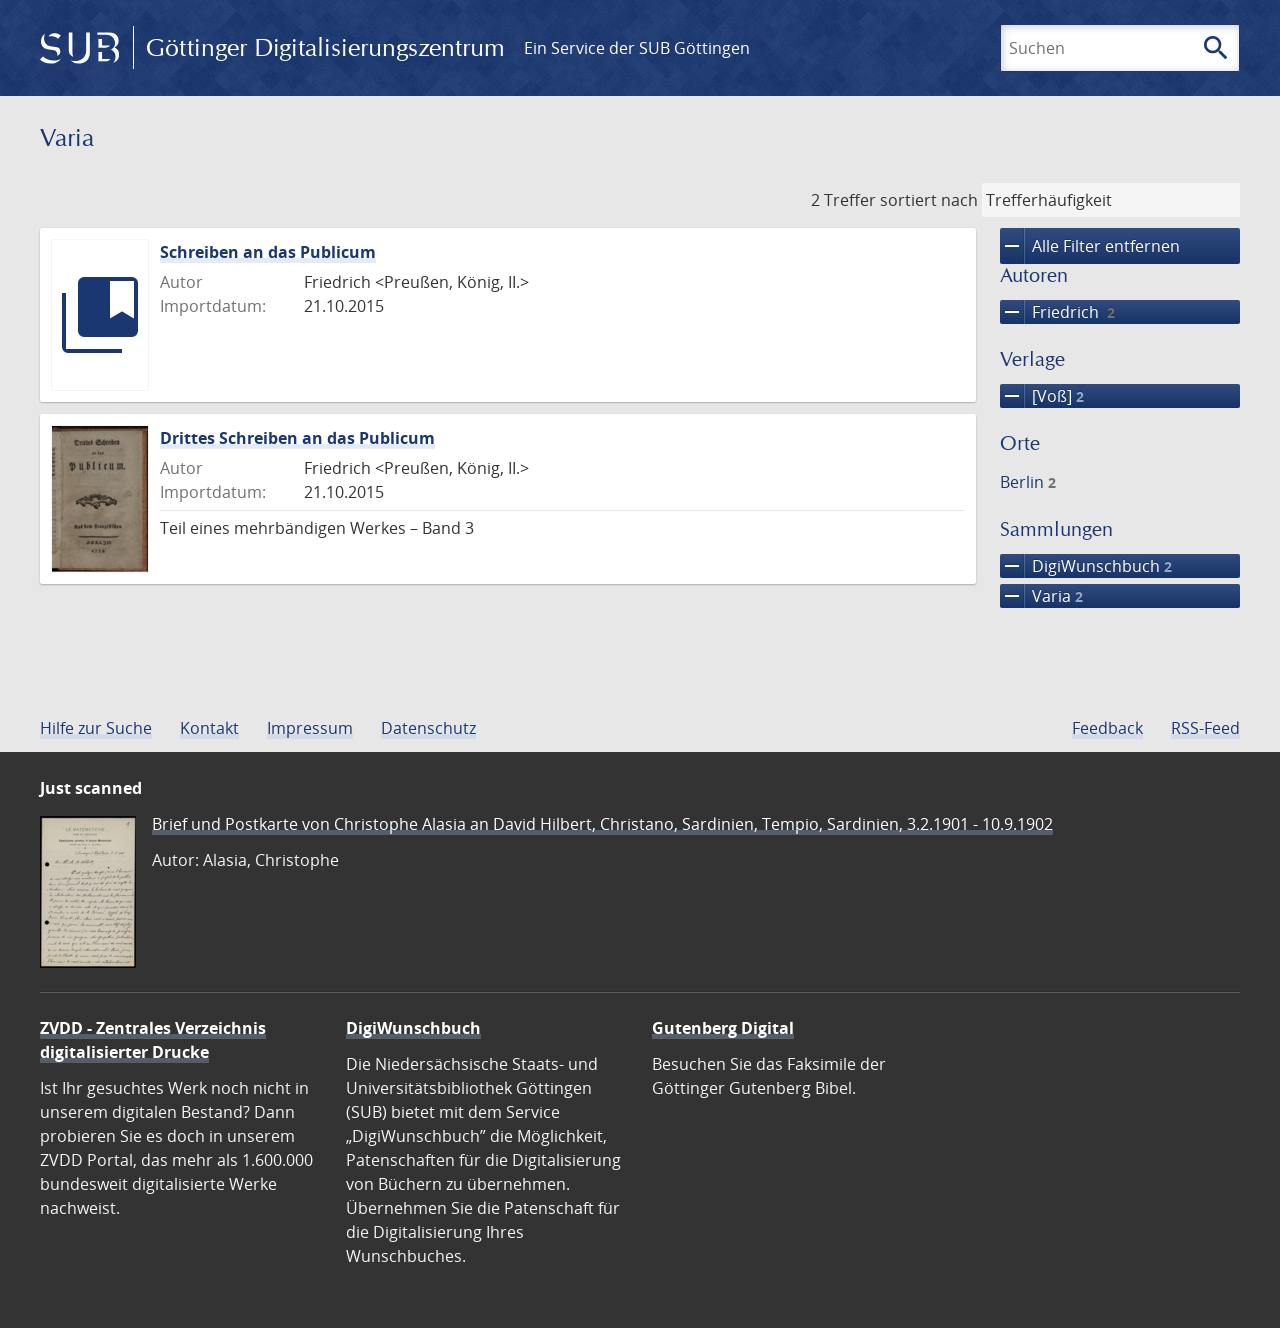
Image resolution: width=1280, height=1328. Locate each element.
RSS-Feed (1205, 728)
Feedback (1107, 728)
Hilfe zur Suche (96, 728)
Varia (1041, 596)
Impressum (310, 728)
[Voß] (1042, 396)
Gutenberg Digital (723, 1028)
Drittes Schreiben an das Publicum (297, 438)
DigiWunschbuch (1086, 566)
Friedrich (1057, 312)
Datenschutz (428, 728)
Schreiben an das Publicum (268, 252)
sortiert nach (929, 200)
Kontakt (209, 728)
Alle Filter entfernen (1090, 246)
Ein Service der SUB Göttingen (637, 48)
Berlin (1028, 482)
